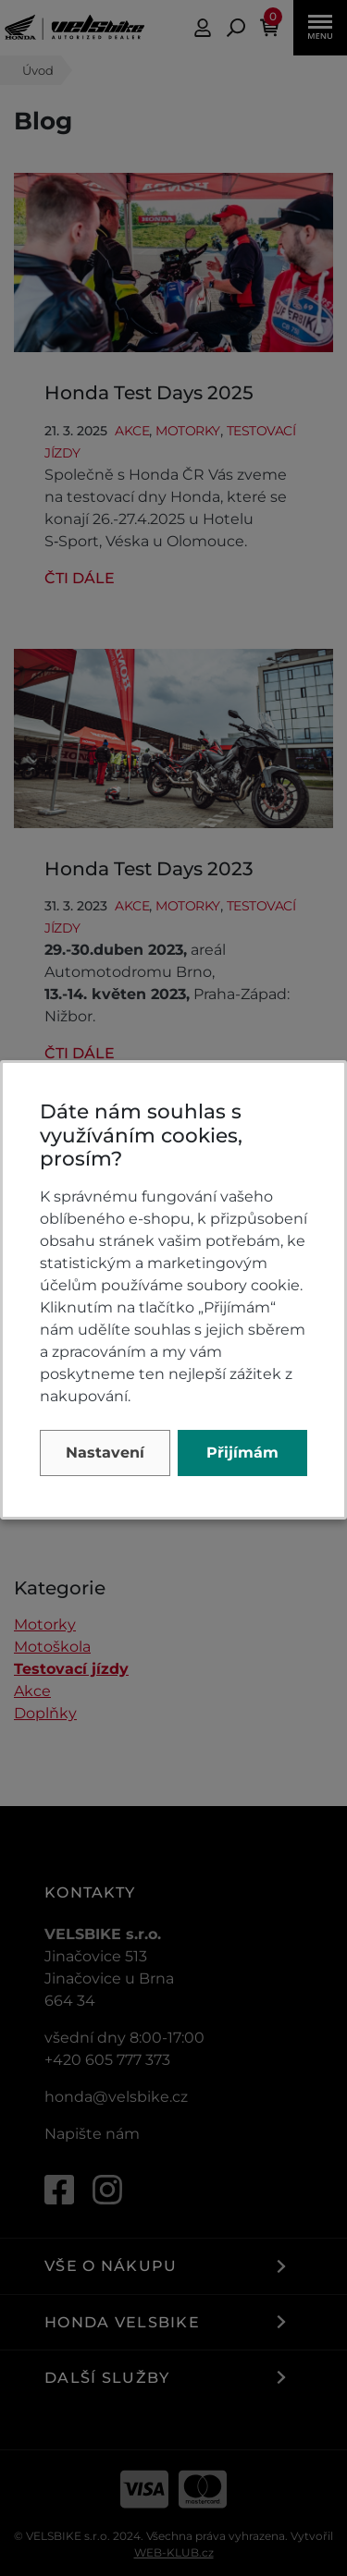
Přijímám (242, 1452)
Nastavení (105, 1452)
